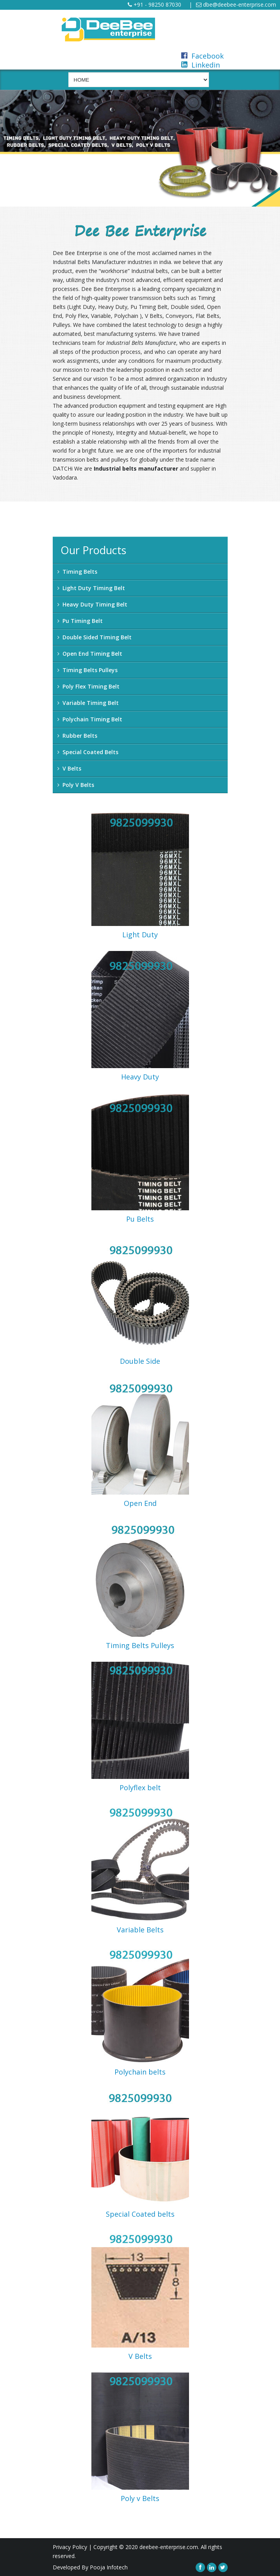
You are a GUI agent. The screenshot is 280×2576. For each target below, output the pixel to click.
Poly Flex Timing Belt (88, 686)
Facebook (202, 56)
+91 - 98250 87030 (154, 4)
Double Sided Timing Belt (94, 637)
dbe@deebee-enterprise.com (236, 4)
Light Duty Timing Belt (91, 588)
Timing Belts (77, 571)
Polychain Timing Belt (89, 719)
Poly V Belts (75, 784)
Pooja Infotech (109, 2567)
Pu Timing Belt (80, 620)
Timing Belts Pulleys (87, 670)
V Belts (69, 768)
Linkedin (200, 65)
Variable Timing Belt (88, 702)
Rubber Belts (77, 735)
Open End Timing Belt (89, 653)
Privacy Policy (70, 2547)
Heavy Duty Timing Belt (92, 604)
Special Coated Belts (87, 752)
